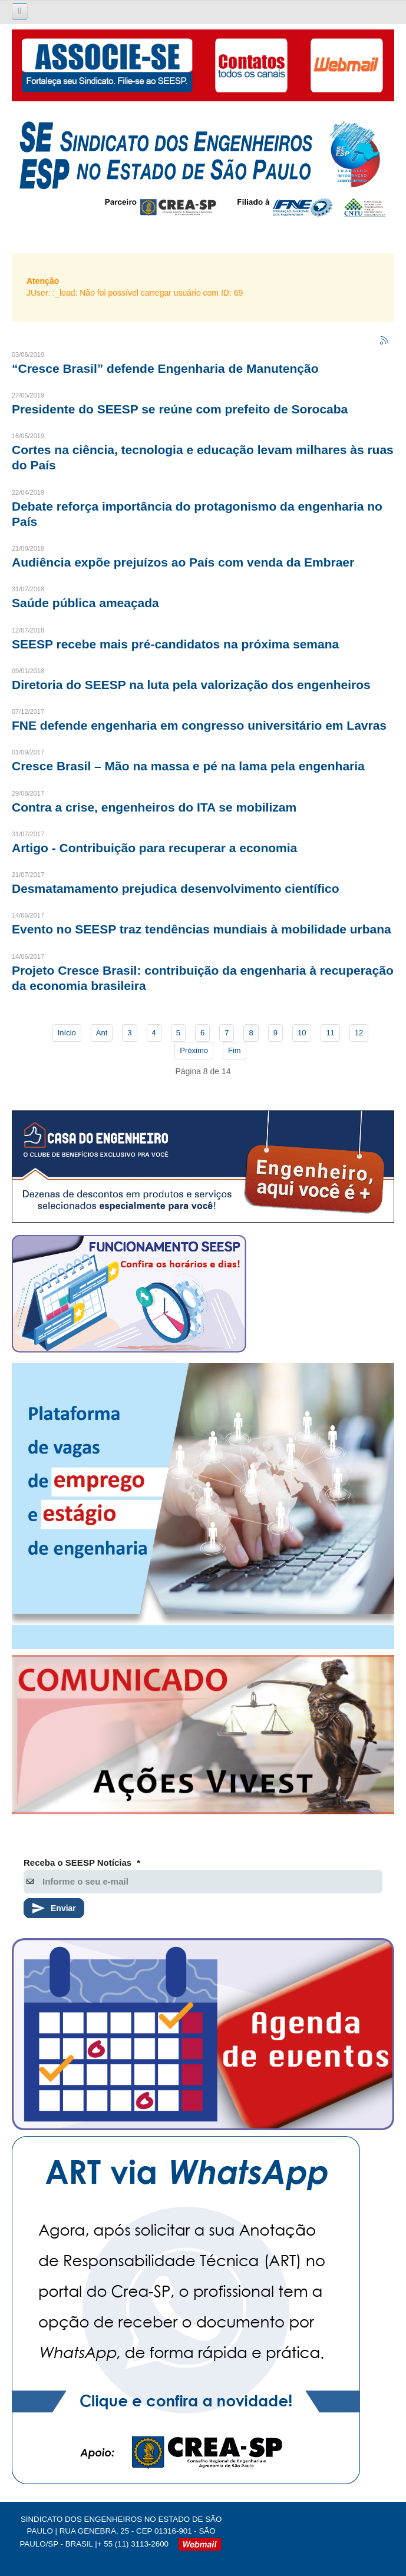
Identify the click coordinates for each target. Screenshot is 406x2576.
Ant (102, 1032)
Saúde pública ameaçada (85, 603)
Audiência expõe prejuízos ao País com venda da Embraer (183, 562)
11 (330, 1032)
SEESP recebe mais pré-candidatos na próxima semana (175, 644)
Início (67, 1032)
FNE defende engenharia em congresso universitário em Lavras (199, 725)
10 (302, 1032)
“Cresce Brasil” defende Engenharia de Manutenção (165, 368)
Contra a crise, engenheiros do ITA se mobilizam (154, 807)
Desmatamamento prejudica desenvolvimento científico (175, 888)
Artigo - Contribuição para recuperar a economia (154, 848)
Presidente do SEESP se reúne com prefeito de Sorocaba (180, 409)
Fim (234, 1050)
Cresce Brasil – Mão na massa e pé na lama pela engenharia (188, 766)
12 (359, 1032)
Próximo (194, 1050)
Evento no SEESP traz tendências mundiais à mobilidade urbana (201, 929)
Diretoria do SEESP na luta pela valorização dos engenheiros (191, 684)
